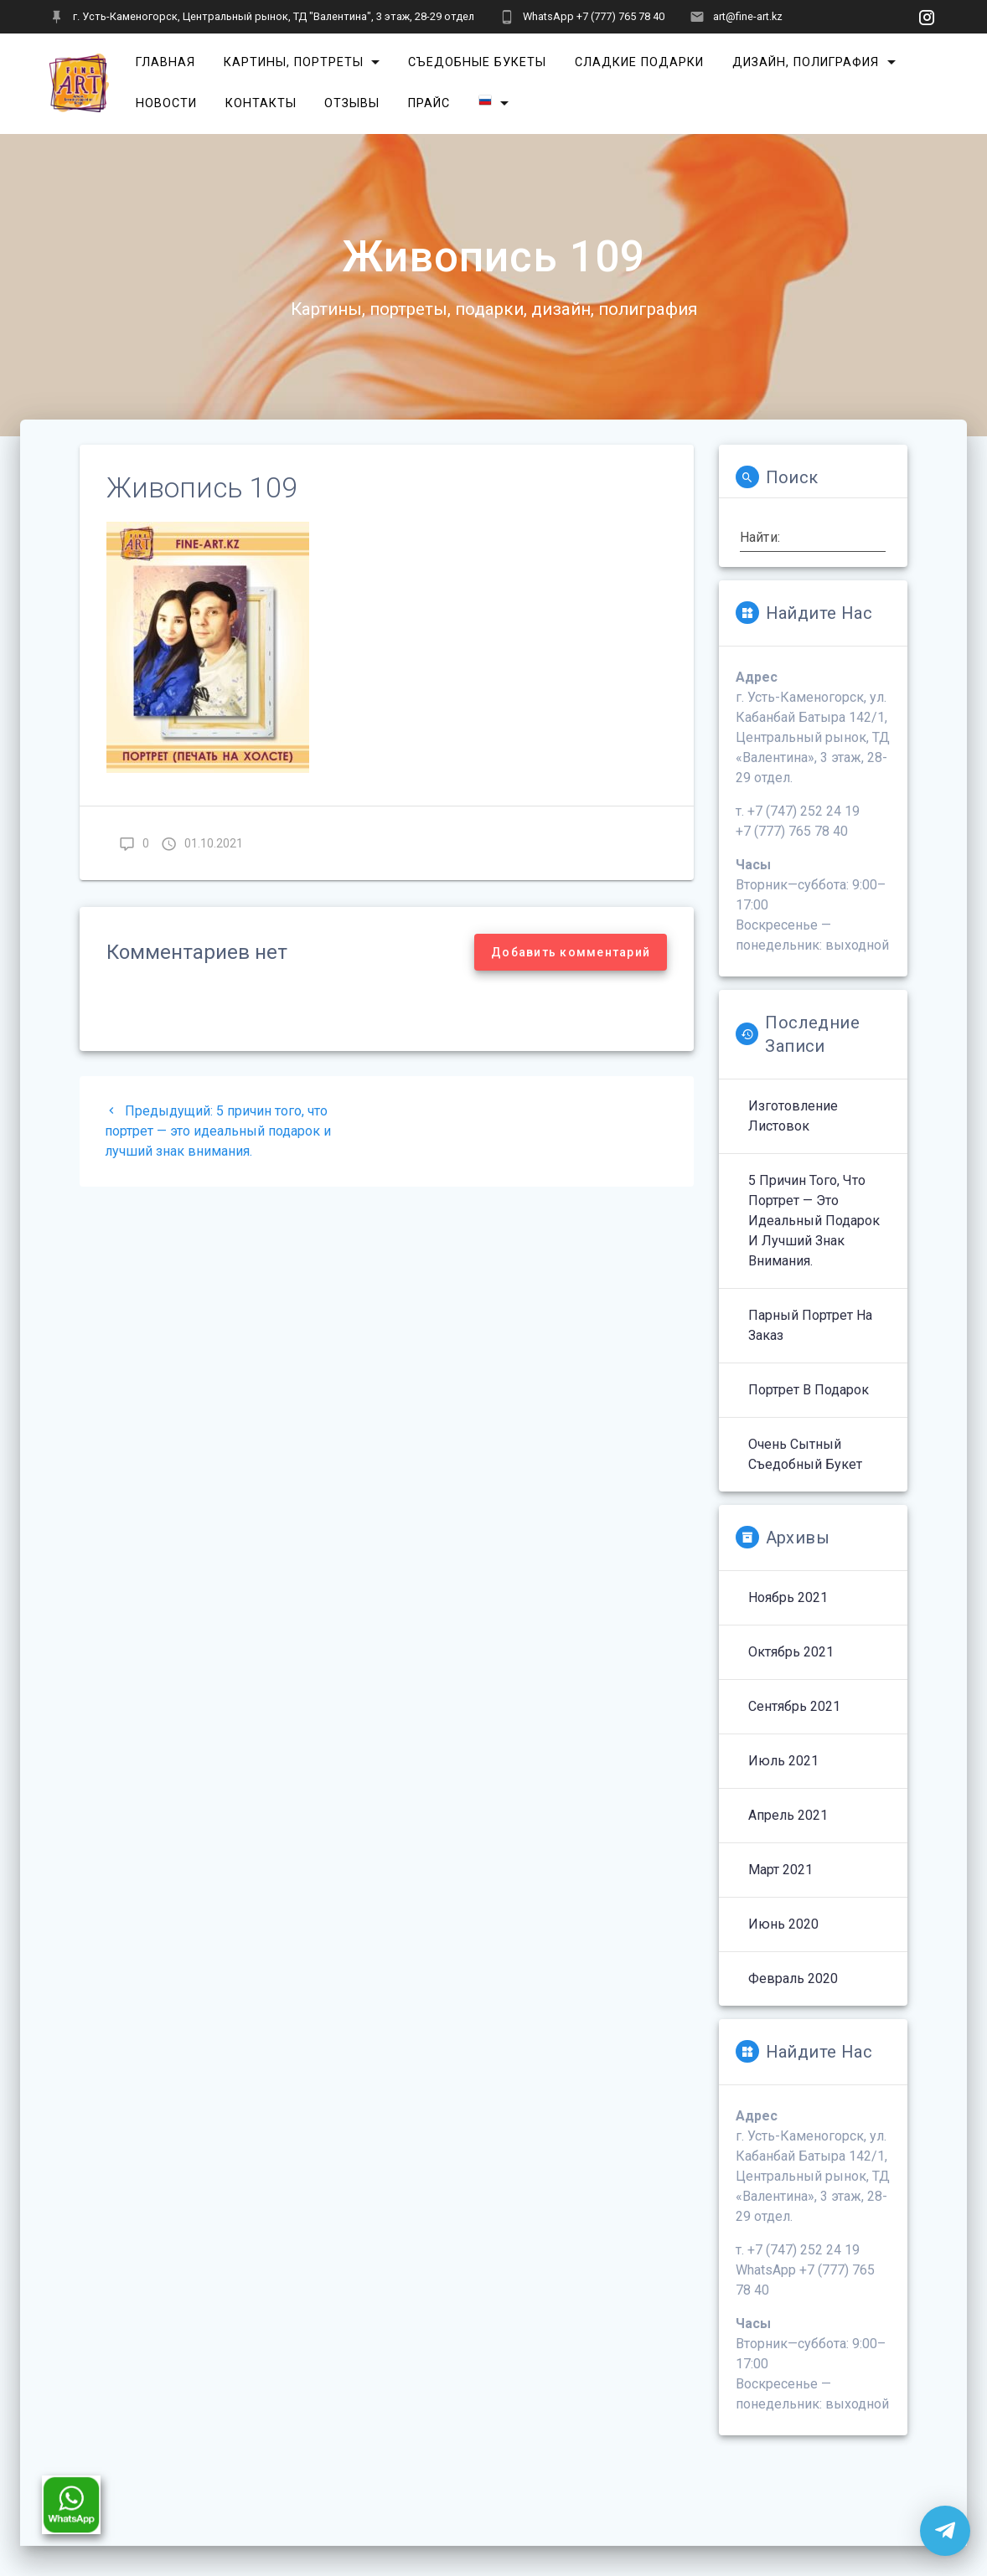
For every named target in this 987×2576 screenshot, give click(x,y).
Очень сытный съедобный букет (805, 1454)
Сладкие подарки (639, 62)
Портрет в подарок (808, 1390)
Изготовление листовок (793, 1116)
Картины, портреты (294, 62)
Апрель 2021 (788, 1815)
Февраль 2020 (793, 1978)
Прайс (429, 103)
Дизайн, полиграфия (805, 62)
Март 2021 (780, 1870)
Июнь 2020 (783, 1924)
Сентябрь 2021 (794, 1706)
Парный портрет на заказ (810, 1325)
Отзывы (352, 103)
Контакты (261, 103)
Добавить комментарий (570, 952)
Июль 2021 (783, 1761)
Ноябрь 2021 (788, 1597)
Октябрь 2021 (791, 1652)
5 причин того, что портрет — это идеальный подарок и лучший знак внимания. (814, 1220)
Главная (165, 62)
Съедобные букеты (477, 62)
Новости (166, 103)
